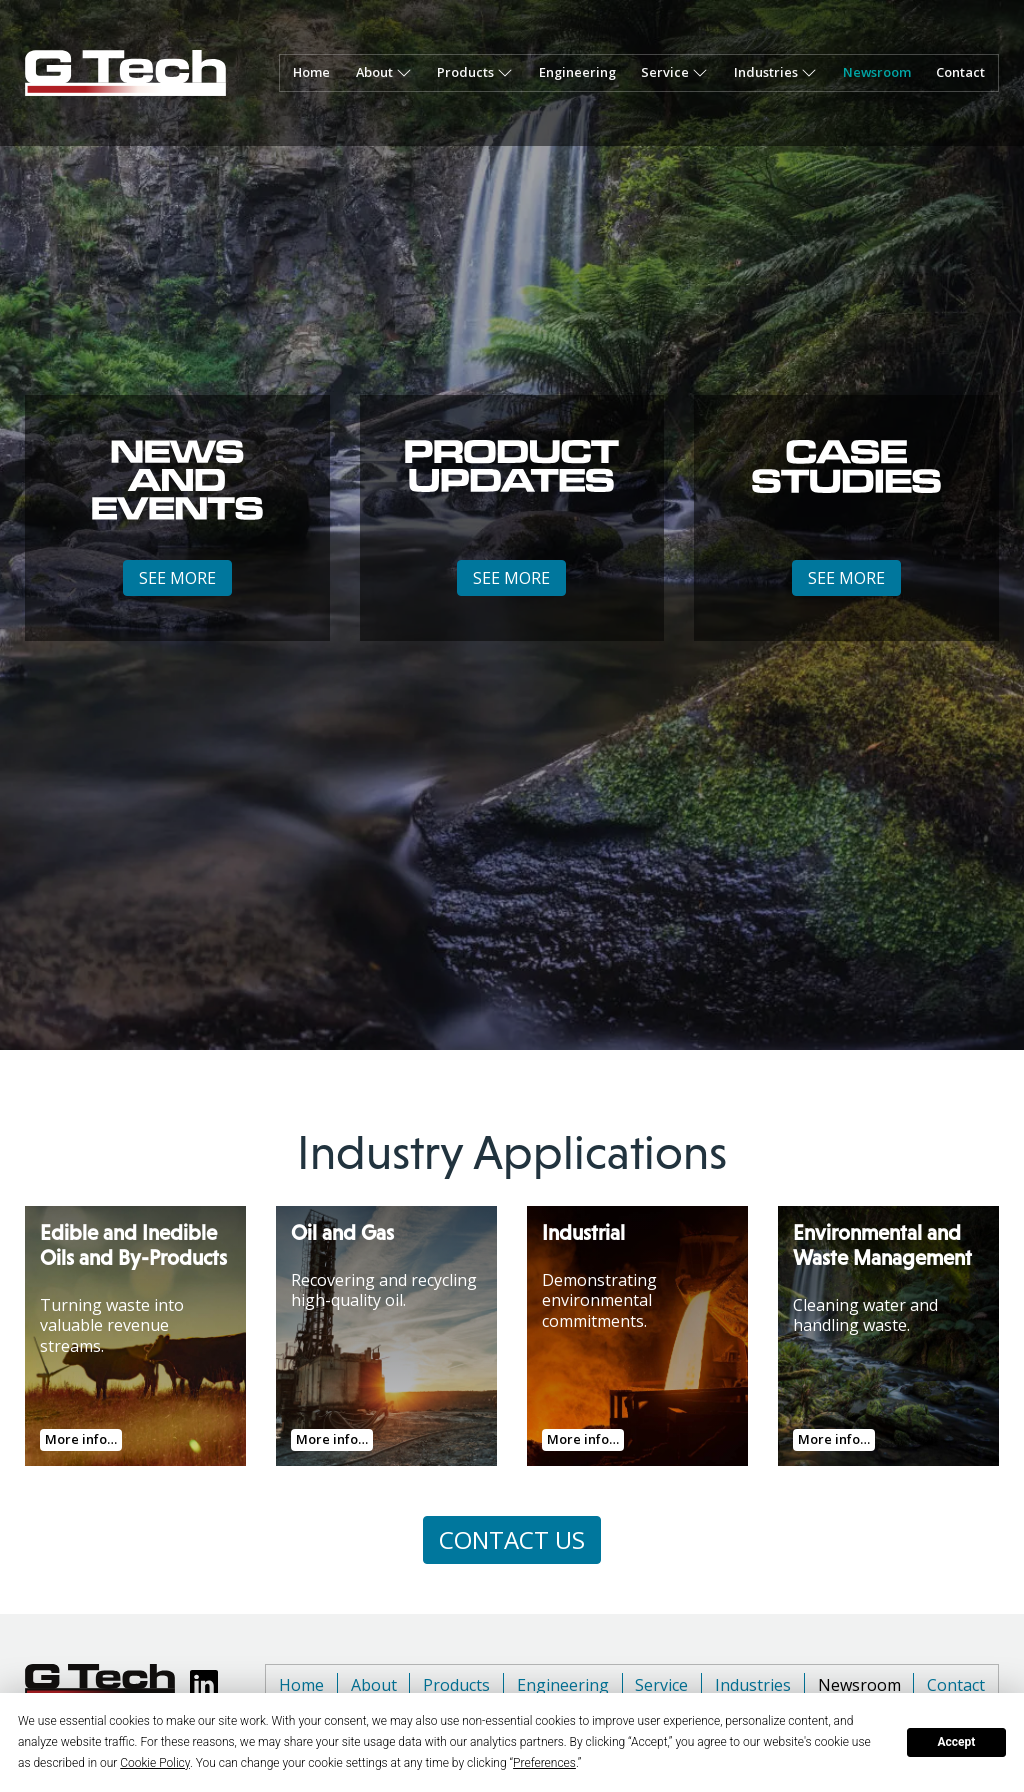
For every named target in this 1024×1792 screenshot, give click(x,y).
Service (661, 1685)
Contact (960, 72)
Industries (753, 1685)
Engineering (577, 72)
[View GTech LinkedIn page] (204, 1684)
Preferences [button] (544, 1763)
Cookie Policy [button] (155, 1763)
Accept (956, 1742)
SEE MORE (177, 578)
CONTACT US (512, 1539)
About (374, 72)
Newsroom (877, 72)
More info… (81, 1439)
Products (456, 1685)
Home (311, 72)
